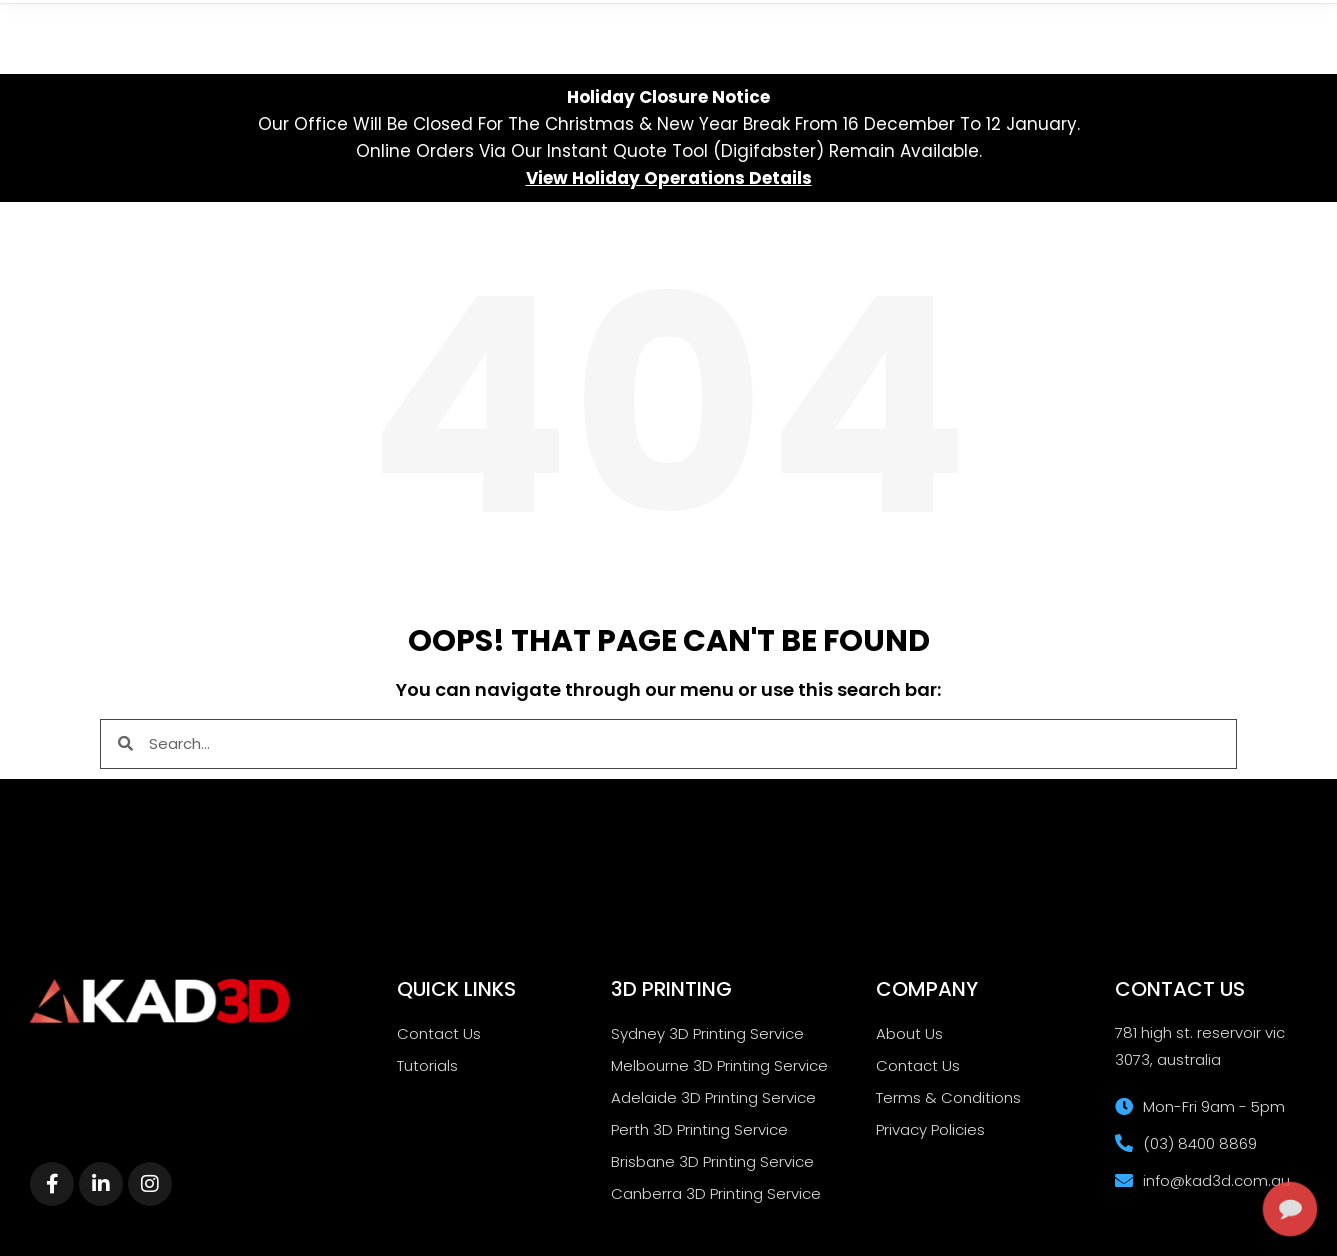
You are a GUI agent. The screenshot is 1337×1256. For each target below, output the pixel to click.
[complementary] (1192, 1146)
